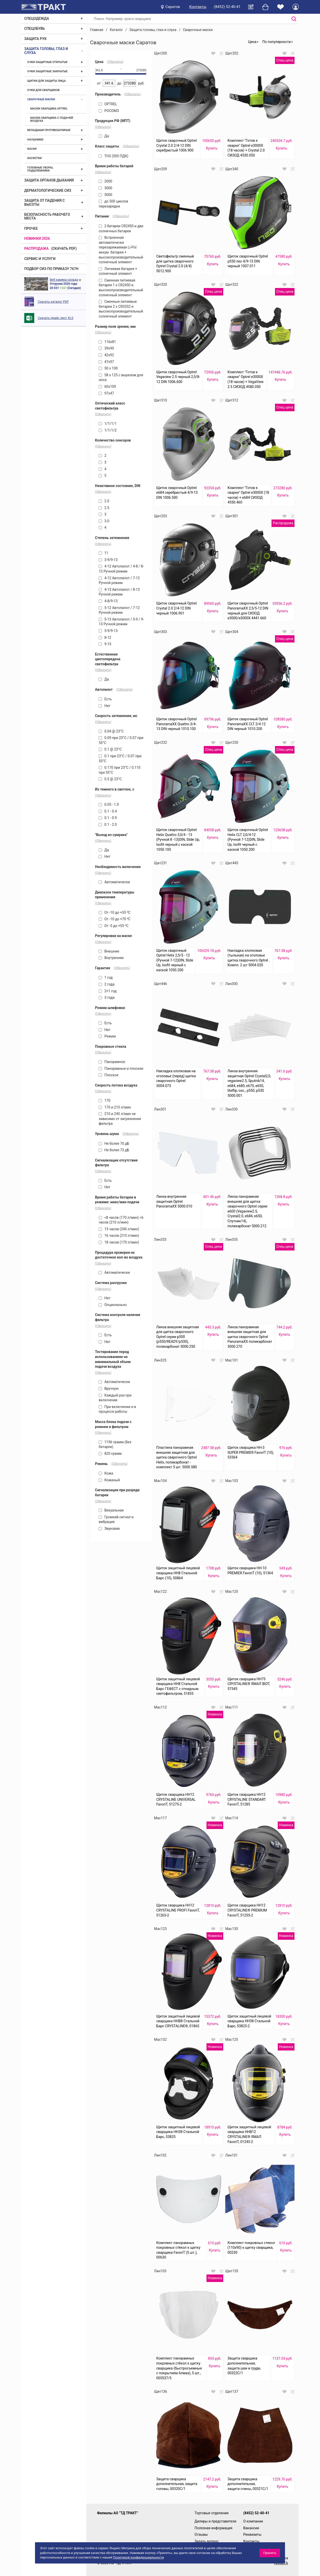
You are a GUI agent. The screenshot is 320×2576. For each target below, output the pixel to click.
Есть (105, 699)
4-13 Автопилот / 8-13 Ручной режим (119, 592)
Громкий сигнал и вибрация (116, 1519)
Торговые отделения (211, 2513)
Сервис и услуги (40, 259)
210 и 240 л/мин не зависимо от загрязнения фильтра (120, 1119)
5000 (105, 195)
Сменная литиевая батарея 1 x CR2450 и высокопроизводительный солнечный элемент (121, 287)
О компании (253, 2521)
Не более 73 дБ (114, 1150)
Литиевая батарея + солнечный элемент (118, 271)
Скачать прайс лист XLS (55, 318)
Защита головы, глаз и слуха (46, 50)
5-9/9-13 (108, 631)
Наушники (35, 139)
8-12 (105, 638)
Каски (31, 148)
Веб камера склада (64, 280)
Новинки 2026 (37, 238)
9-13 (105, 644)
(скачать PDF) (64, 248)
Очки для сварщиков (43, 90)
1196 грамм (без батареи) (115, 1444)
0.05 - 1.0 (109, 804)
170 (104, 1100)
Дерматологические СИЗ (47, 190)
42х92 (106, 355)
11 (103, 553)
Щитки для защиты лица (46, 80)
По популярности (276, 42)
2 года (106, 984)
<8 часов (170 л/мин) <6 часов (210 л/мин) (121, 1220)
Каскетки (34, 158)
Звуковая (109, 1528)
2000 (105, 181)
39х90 (106, 348)
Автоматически (114, 882)
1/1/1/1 (107, 424)
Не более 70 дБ (114, 1144)
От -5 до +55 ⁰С (113, 926)
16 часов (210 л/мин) (119, 1236)
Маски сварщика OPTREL (49, 108)
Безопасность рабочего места (47, 216)
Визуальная (111, 1510)
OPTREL (108, 104)
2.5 (104, 508)
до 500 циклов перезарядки (113, 203)
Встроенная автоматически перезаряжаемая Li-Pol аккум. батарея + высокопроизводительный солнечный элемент (121, 250)
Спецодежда (36, 18)
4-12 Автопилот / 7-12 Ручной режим (119, 580)
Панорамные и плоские (121, 1068)
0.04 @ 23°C (111, 731)
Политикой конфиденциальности (138, 2557)
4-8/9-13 (108, 601)
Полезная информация (213, 2528)
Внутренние (111, 958)
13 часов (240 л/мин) (119, 1229)
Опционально (113, 1305)
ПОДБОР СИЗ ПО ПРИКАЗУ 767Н (51, 269)
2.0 (104, 501)
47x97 (106, 362)
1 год (106, 978)
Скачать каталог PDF (53, 302)
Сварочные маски (41, 99)
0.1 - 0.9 (108, 818)
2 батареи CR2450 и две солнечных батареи (121, 228)
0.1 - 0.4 (108, 811)
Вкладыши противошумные (48, 130)
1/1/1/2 (107, 430)
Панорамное (112, 1062)
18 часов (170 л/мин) (119, 1242)
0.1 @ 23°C (110, 749)
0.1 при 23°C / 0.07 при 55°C (120, 758)
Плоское (108, 1075)
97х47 (106, 393)
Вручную (108, 1388)
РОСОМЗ (109, 111)
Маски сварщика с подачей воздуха (51, 119)
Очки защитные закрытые (47, 71)
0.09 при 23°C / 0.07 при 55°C (121, 740)
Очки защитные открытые (47, 62)
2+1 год (107, 991)
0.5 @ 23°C (110, 779)
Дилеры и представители (215, 2521)
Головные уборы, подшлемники (40, 169)
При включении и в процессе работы (117, 1409)
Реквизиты (252, 2534)
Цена (252, 42)
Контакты (197, 6)
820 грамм (110, 1454)
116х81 (107, 342)
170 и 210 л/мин (115, 1107)
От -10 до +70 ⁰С (114, 919)
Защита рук (35, 39)
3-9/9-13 (108, 560)
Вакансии (251, 2528)
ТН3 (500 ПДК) (113, 156)
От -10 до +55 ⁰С (114, 912)
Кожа (106, 1473)
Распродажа (36, 248)
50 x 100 (108, 368)
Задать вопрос (206, 2541)
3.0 (104, 521)
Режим (107, 1036)
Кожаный (109, 1480)
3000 (105, 188)
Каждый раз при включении (115, 1397)
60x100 (107, 386)
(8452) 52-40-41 (227, 6)
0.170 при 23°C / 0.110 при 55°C (119, 770)
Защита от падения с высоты (44, 202)
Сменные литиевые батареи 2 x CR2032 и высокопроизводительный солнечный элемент (121, 309)
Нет (104, 706)
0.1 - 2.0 (108, 824)
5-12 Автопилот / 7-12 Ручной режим (119, 610)
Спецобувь (34, 28)
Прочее (31, 228)
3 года (106, 998)
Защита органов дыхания (49, 180)
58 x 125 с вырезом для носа (121, 377)
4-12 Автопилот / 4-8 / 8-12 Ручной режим (121, 568)
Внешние (109, 951)
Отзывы (201, 2534)
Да (104, 136)
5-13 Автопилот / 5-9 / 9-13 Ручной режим (121, 621)
